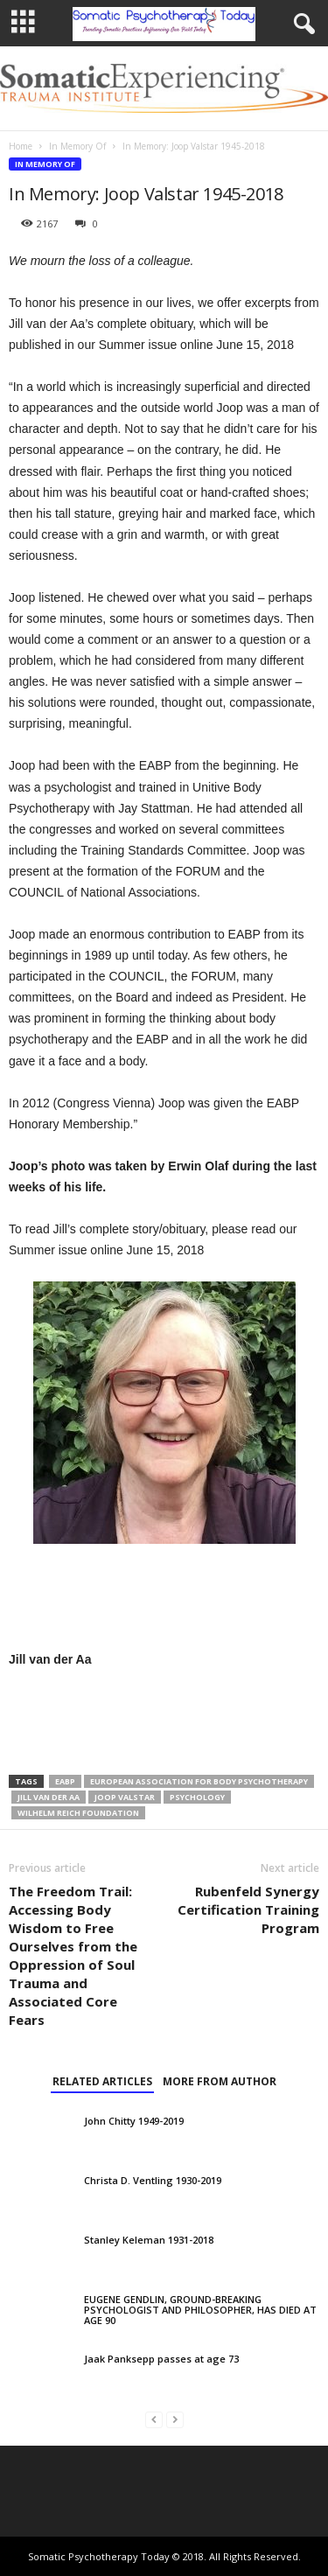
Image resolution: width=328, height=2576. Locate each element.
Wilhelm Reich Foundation (78, 1813)
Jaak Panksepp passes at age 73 (161, 2358)
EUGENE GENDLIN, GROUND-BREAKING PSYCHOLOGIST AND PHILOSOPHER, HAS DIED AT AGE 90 (200, 2310)
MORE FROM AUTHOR (219, 2081)
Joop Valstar (124, 1797)
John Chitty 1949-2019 (134, 2120)
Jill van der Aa (48, 1797)
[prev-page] (154, 2419)
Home (20, 146)
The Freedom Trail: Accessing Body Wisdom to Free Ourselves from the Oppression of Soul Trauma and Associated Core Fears (73, 1955)
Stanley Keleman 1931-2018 (148, 2239)
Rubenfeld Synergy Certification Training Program (248, 1909)
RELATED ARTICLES (102, 2081)
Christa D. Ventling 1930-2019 (152, 2180)
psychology (197, 1797)
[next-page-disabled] (175, 2419)
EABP (65, 1781)
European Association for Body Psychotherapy (199, 1781)
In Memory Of (77, 146)
